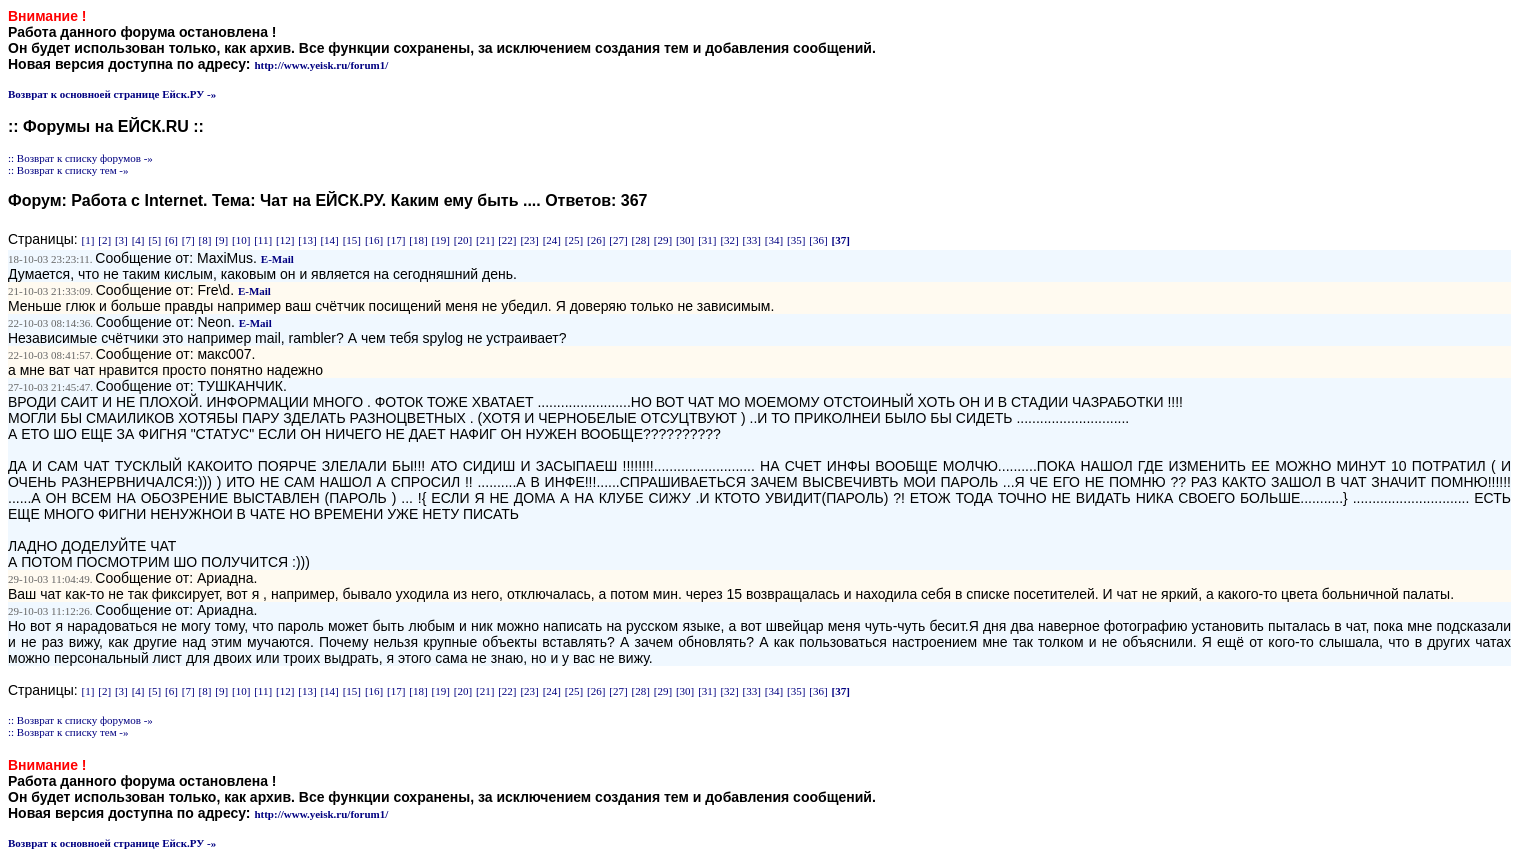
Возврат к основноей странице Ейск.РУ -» (112, 94)
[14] (329, 240)
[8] (205, 240)
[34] (774, 240)
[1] (88, 240)
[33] (752, 240)
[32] (729, 240)
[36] (818, 240)
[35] (796, 240)
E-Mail (277, 259)
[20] (463, 240)
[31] (707, 240)
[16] (374, 240)
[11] (263, 240)
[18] (418, 240)
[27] (618, 240)
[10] (241, 240)
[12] (285, 240)
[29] (663, 240)
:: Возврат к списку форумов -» (80, 158)
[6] (171, 240)
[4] (138, 240)
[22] (507, 240)
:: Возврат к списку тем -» (68, 170)
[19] (441, 240)
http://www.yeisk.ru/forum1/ (321, 65)
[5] (154, 240)
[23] (529, 240)
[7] (188, 240)
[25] (574, 240)
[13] (307, 240)
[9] (221, 240)
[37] (840, 240)
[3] (121, 240)
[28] (641, 240)
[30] (685, 240)
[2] (104, 240)
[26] (596, 240)
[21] (485, 240)
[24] (552, 240)
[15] (352, 240)
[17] (396, 240)
